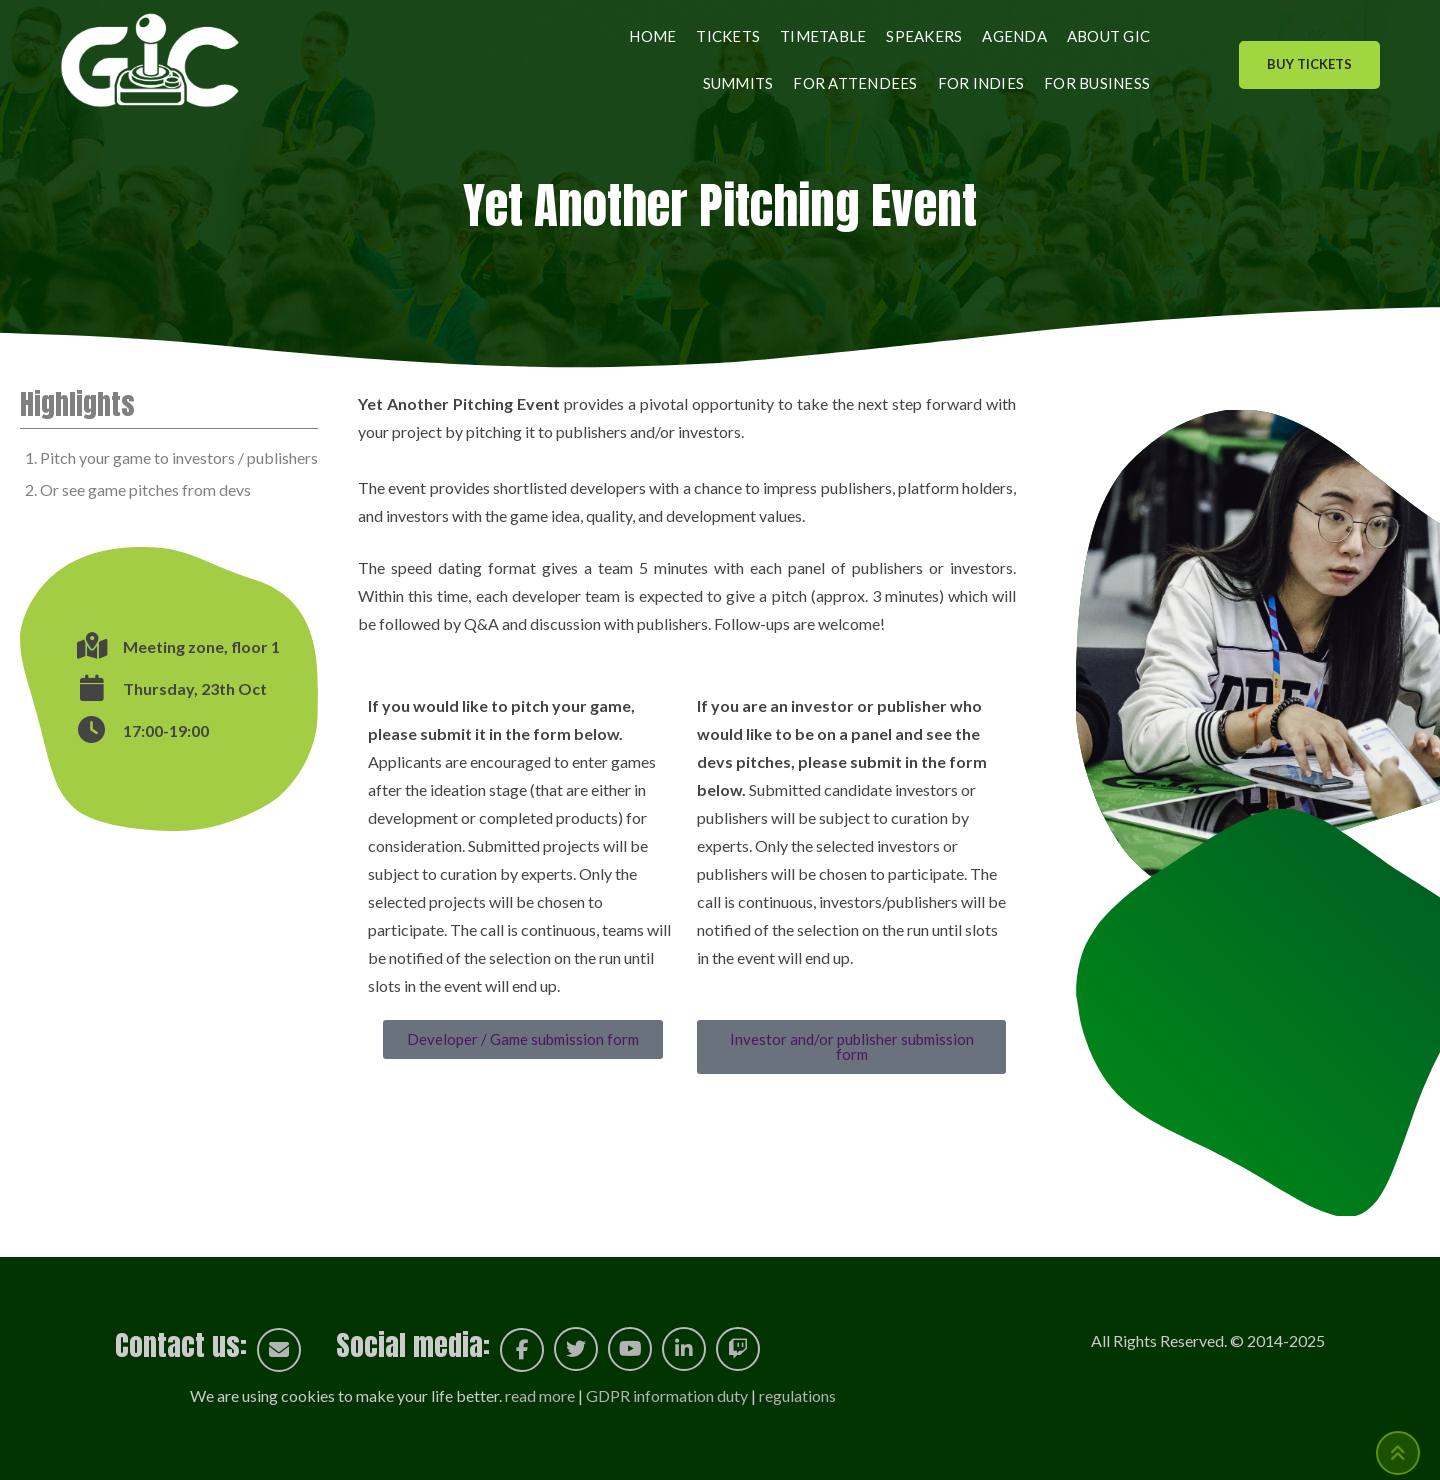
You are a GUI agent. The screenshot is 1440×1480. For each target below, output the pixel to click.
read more (540, 1395)
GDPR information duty (667, 1395)
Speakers (924, 36)
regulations (797, 1395)
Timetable (823, 36)
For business (1097, 83)
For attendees (855, 83)
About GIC (1108, 36)
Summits (738, 83)
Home (652, 36)
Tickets (728, 36)
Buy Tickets (1309, 64)
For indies (981, 83)
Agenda (1014, 36)
